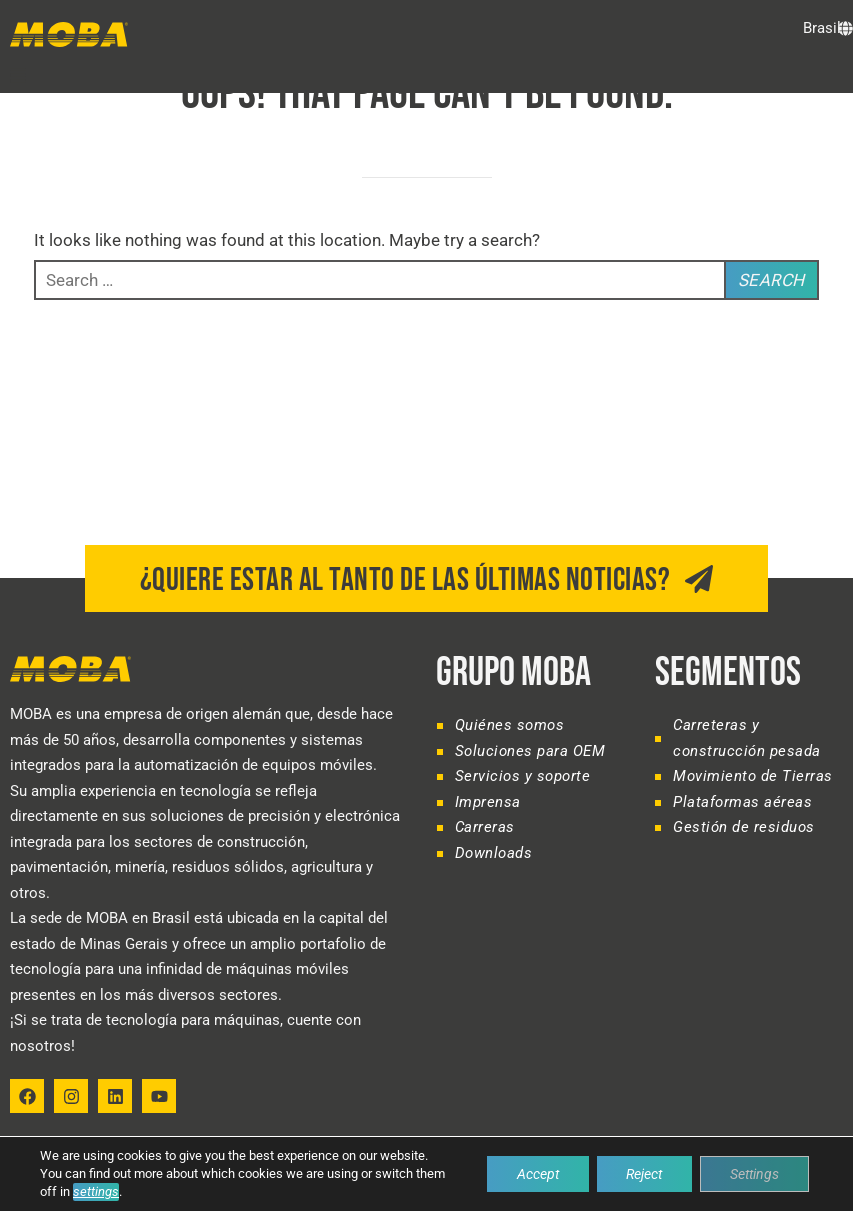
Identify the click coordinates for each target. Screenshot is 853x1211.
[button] (18, 75)
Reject (644, 1174)
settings (96, 1191)
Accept (537, 1174)
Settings (754, 1174)
